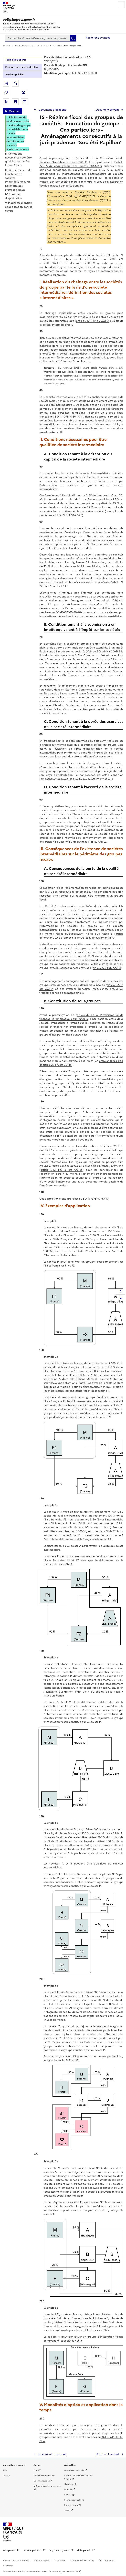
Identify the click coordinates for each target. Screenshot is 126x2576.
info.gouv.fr (9, 2550)
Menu (121, 4)
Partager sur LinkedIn (15, 101)
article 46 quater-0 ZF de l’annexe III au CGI (81, 936)
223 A (43, 586)
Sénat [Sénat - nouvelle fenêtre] (67, 2510)
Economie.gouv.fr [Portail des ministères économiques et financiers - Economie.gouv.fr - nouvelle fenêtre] (72, 2499)
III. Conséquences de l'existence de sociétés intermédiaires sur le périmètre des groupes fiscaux (18, 180)
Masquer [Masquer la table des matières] (14, 111)
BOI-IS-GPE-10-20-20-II (69, 612)
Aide (5, 2470)
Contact (6, 2475)
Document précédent (52, 110)
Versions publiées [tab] (14, 74)
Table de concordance (44, 2475)
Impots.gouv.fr (71, 2505)
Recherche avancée (98, 38)
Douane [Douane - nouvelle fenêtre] (68, 2489)
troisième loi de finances (59, 259)
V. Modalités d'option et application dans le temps (18, 207)
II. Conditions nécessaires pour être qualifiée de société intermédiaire (18, 159)
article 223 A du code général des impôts (81, 164)
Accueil (6, 45)
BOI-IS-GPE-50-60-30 (95, 1199)
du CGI (101, 321)
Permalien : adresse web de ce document (6, 92)
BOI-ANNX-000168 (108, 651)
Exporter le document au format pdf (6, 83)
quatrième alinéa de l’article (102, 582)
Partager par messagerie (24, 101)
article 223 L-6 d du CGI (60, 1170)
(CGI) (95, 166)
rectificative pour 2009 (69, 162)
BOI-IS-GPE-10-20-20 (69, 515)
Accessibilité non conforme (16, 2560)
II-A (111, 938)
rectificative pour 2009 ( (101, 259)
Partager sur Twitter (6, 101)
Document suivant (108, 110)
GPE (46, 45)
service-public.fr (33, 2550)
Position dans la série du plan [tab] (21, 67)
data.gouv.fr (84, 2550)
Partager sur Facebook (23, 92)
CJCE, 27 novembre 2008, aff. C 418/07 (79, 194)
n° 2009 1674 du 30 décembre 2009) (65, 263)
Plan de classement (24, 45)
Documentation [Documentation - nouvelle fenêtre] (41, 2480)
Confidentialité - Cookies (83, 2560)
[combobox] (37, 38)
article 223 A (84, 321)
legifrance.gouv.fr (60, 2550)
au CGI (98, 842)
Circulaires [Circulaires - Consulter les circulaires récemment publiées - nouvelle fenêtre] (69, 2484)
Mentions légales (42, 2560)
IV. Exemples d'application (13, 196)
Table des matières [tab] (15, 60)
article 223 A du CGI (55, 1065)
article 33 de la (88, 158)
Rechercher (73, 38)
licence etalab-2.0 (69, 2571)
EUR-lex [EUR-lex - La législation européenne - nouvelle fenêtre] (68, 2494)
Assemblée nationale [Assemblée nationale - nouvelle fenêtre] (74, 2470)
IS (38, 45)
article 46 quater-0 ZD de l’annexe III (67, 842)
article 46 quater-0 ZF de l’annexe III (86, 495)
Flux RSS (37, 2470)
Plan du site (60, 2560)
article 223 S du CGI (105, 968)
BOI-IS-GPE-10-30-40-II (69, 417)
